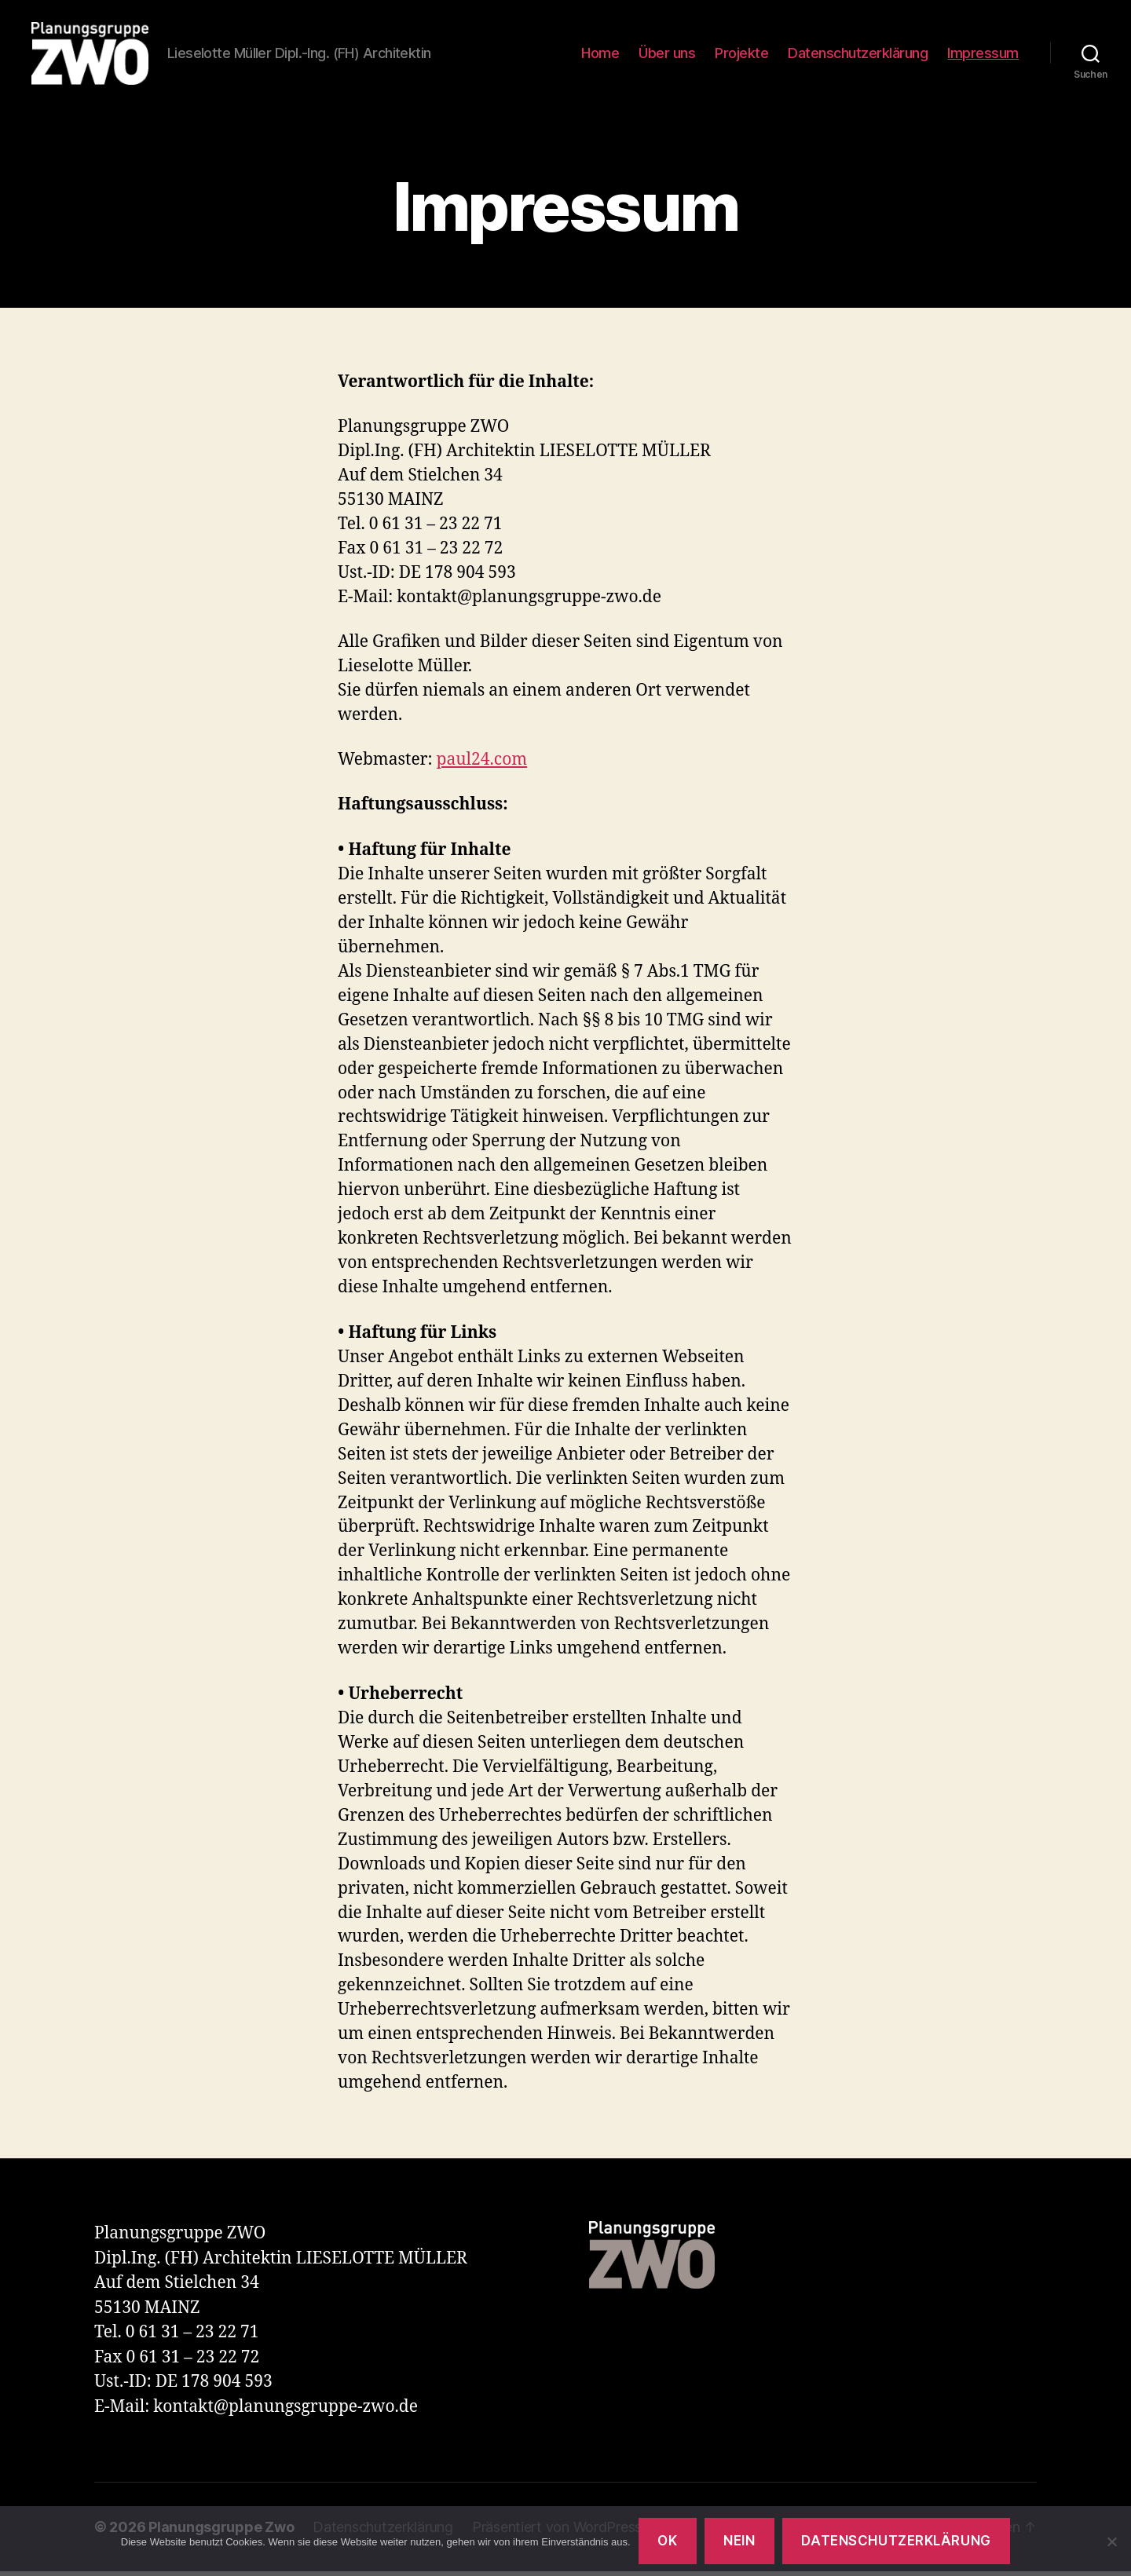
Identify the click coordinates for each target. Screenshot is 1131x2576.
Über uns (667, 55)
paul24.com (482, 764)
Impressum (983, 55)
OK (667, 2541)
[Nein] (1111, 2541)
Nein (739, 2541)
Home (600, 55)
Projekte (741, 55)
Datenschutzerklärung (858, 55)
